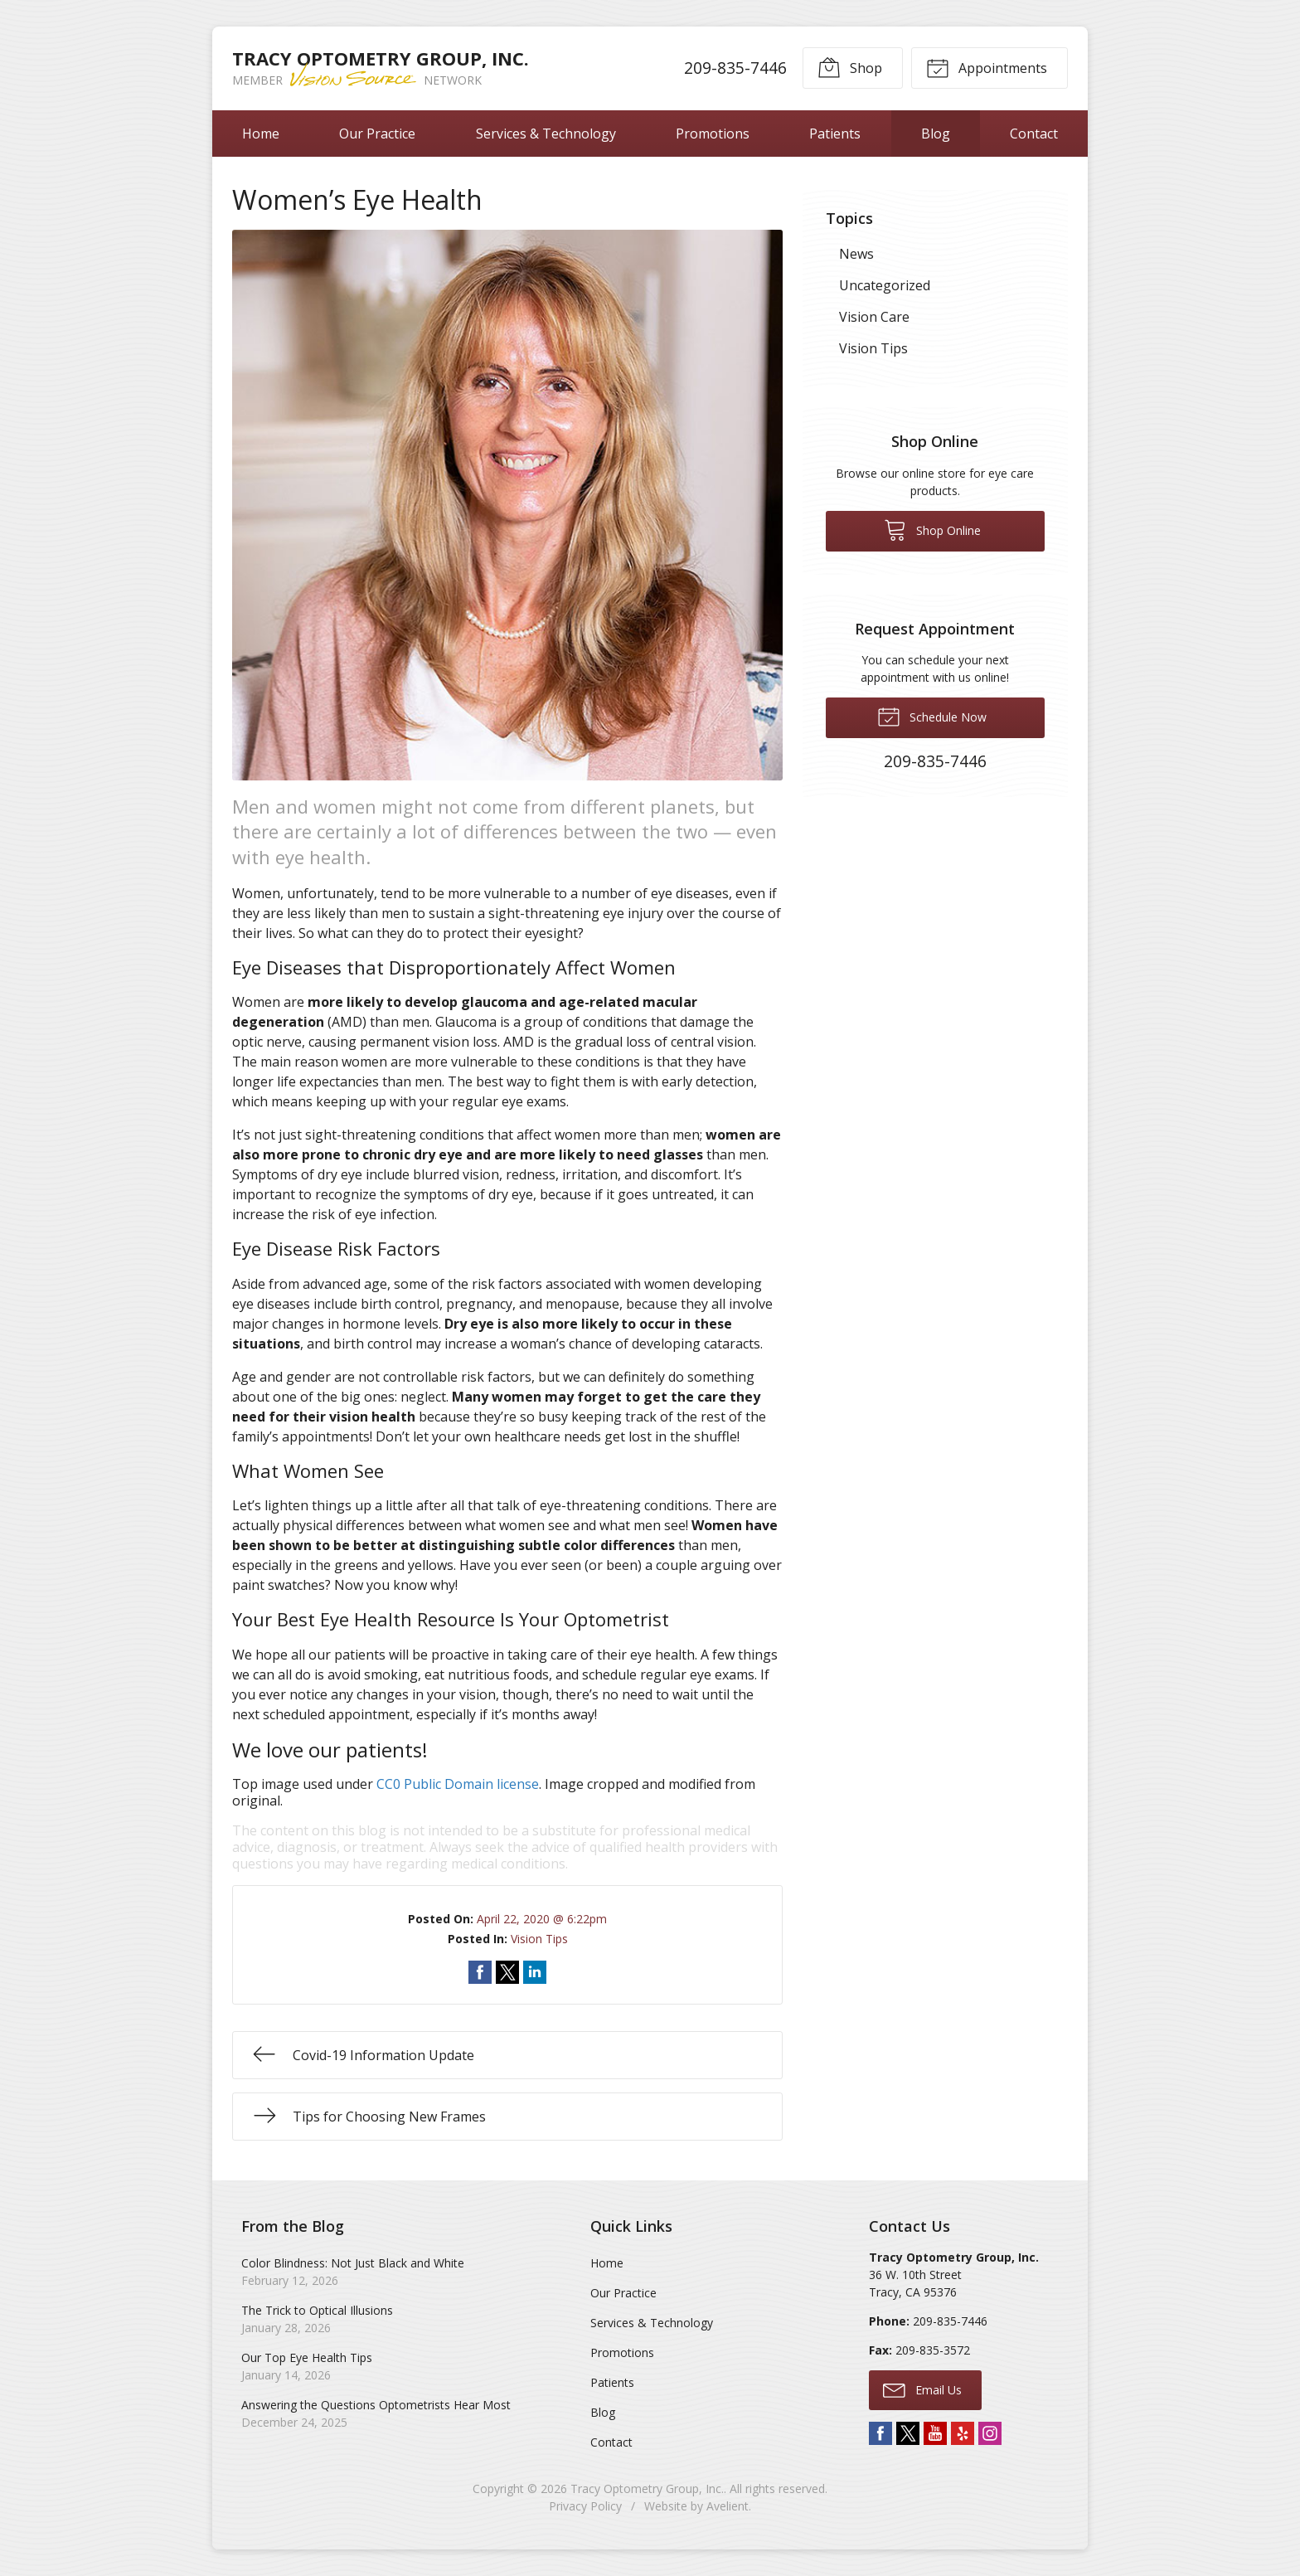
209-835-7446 (735, 67)
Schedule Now (932, 715)
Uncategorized (884, 285)
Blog (935, 133)
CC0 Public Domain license (457, 1784)
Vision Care (874, 317)
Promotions (712, 133)
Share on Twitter (507, 1972)
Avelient (727, 2506)
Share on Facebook (480, 1972)
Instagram (990, 2433)
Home (260, 133)
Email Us (922, 2389)
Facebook (880, 2433)
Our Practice (377, 133)
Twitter (907, 2433)
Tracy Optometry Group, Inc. (647, 2488)
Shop (849, 67)
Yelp (962, 2433)
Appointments (986, 67)
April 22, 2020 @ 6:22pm (542, 1919)
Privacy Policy (585, 2506)
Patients (835, 133)
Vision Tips (539, 1939)
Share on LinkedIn (534, 1972)
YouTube (935, 2433)
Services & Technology (546, 133)
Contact (1034, 133)
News (856, 254)
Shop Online (932, 529)
